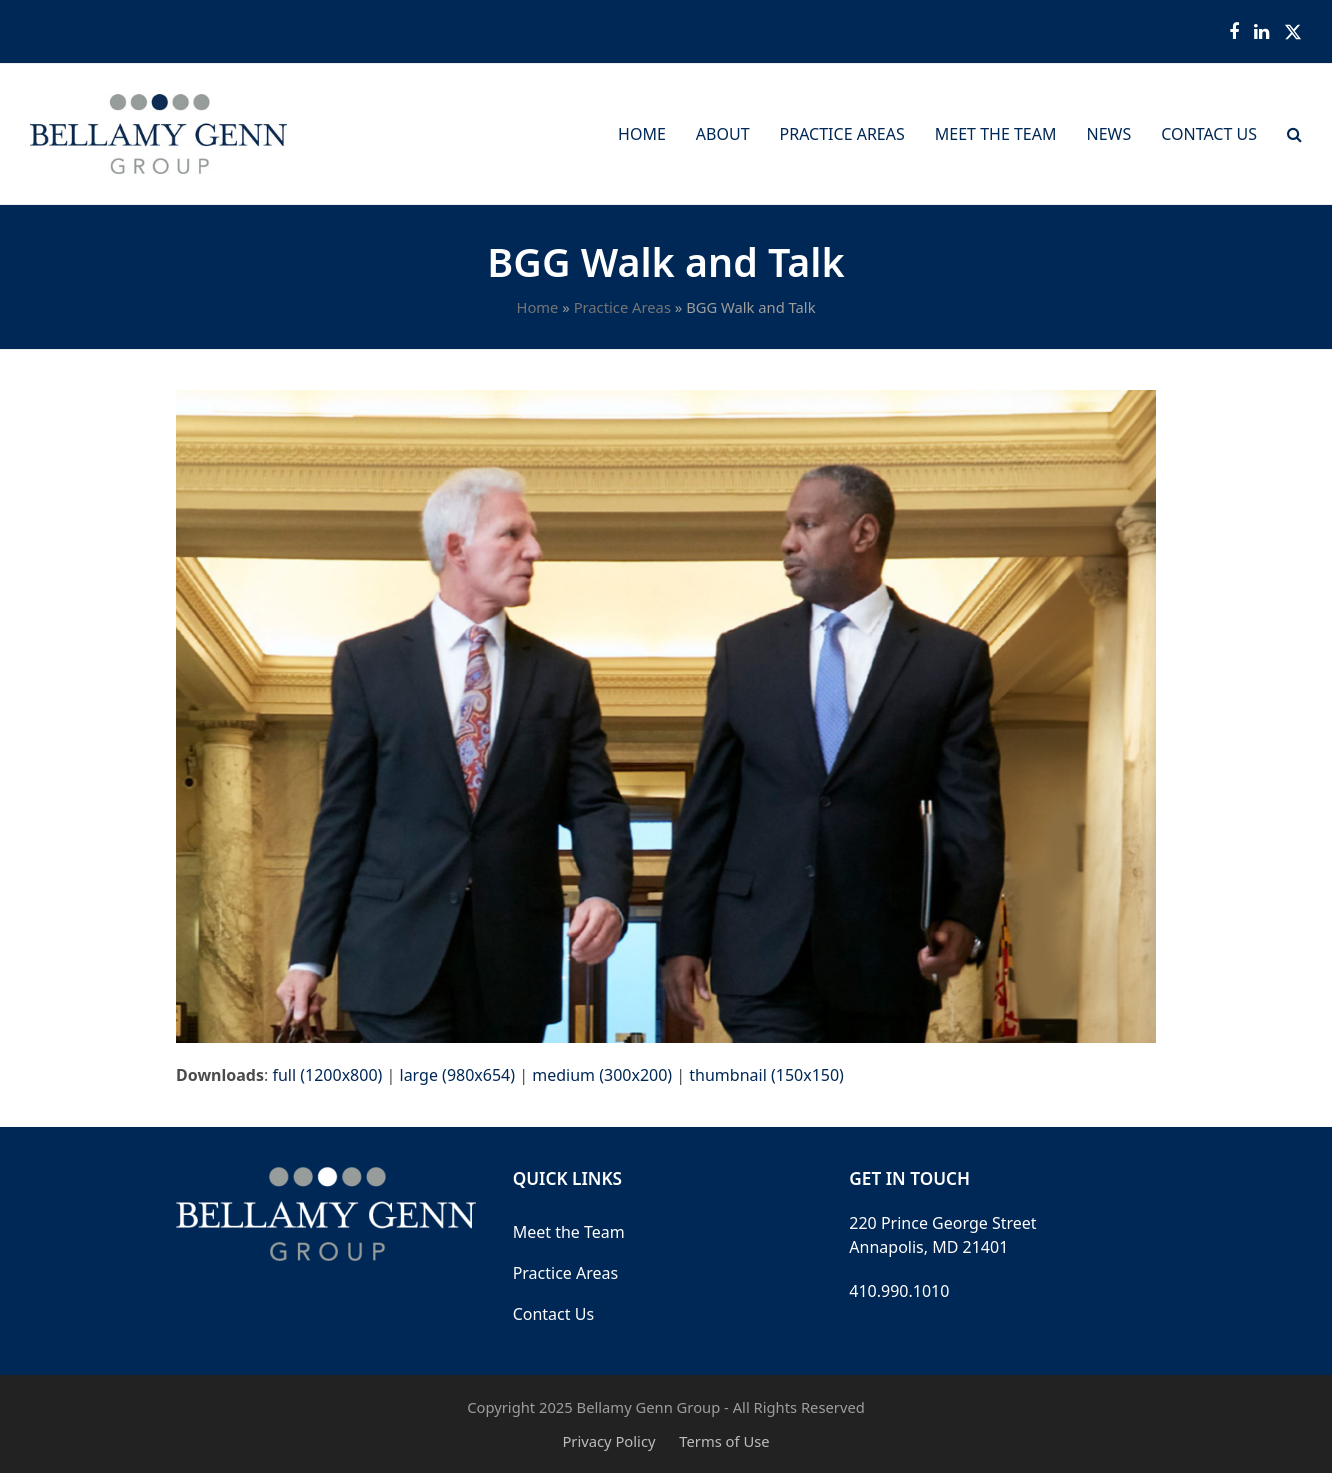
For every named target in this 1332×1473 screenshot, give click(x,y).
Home (537, 307)
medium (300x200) (602, 1075)
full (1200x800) (327, 1075)
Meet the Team (569, 1232)
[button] (1294, 134)
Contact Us (553, 1314)
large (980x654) (458, 1075)
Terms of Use (724, 1441)
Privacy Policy (608, 1441)
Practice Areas (622, 307)
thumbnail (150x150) (766, 1075)
